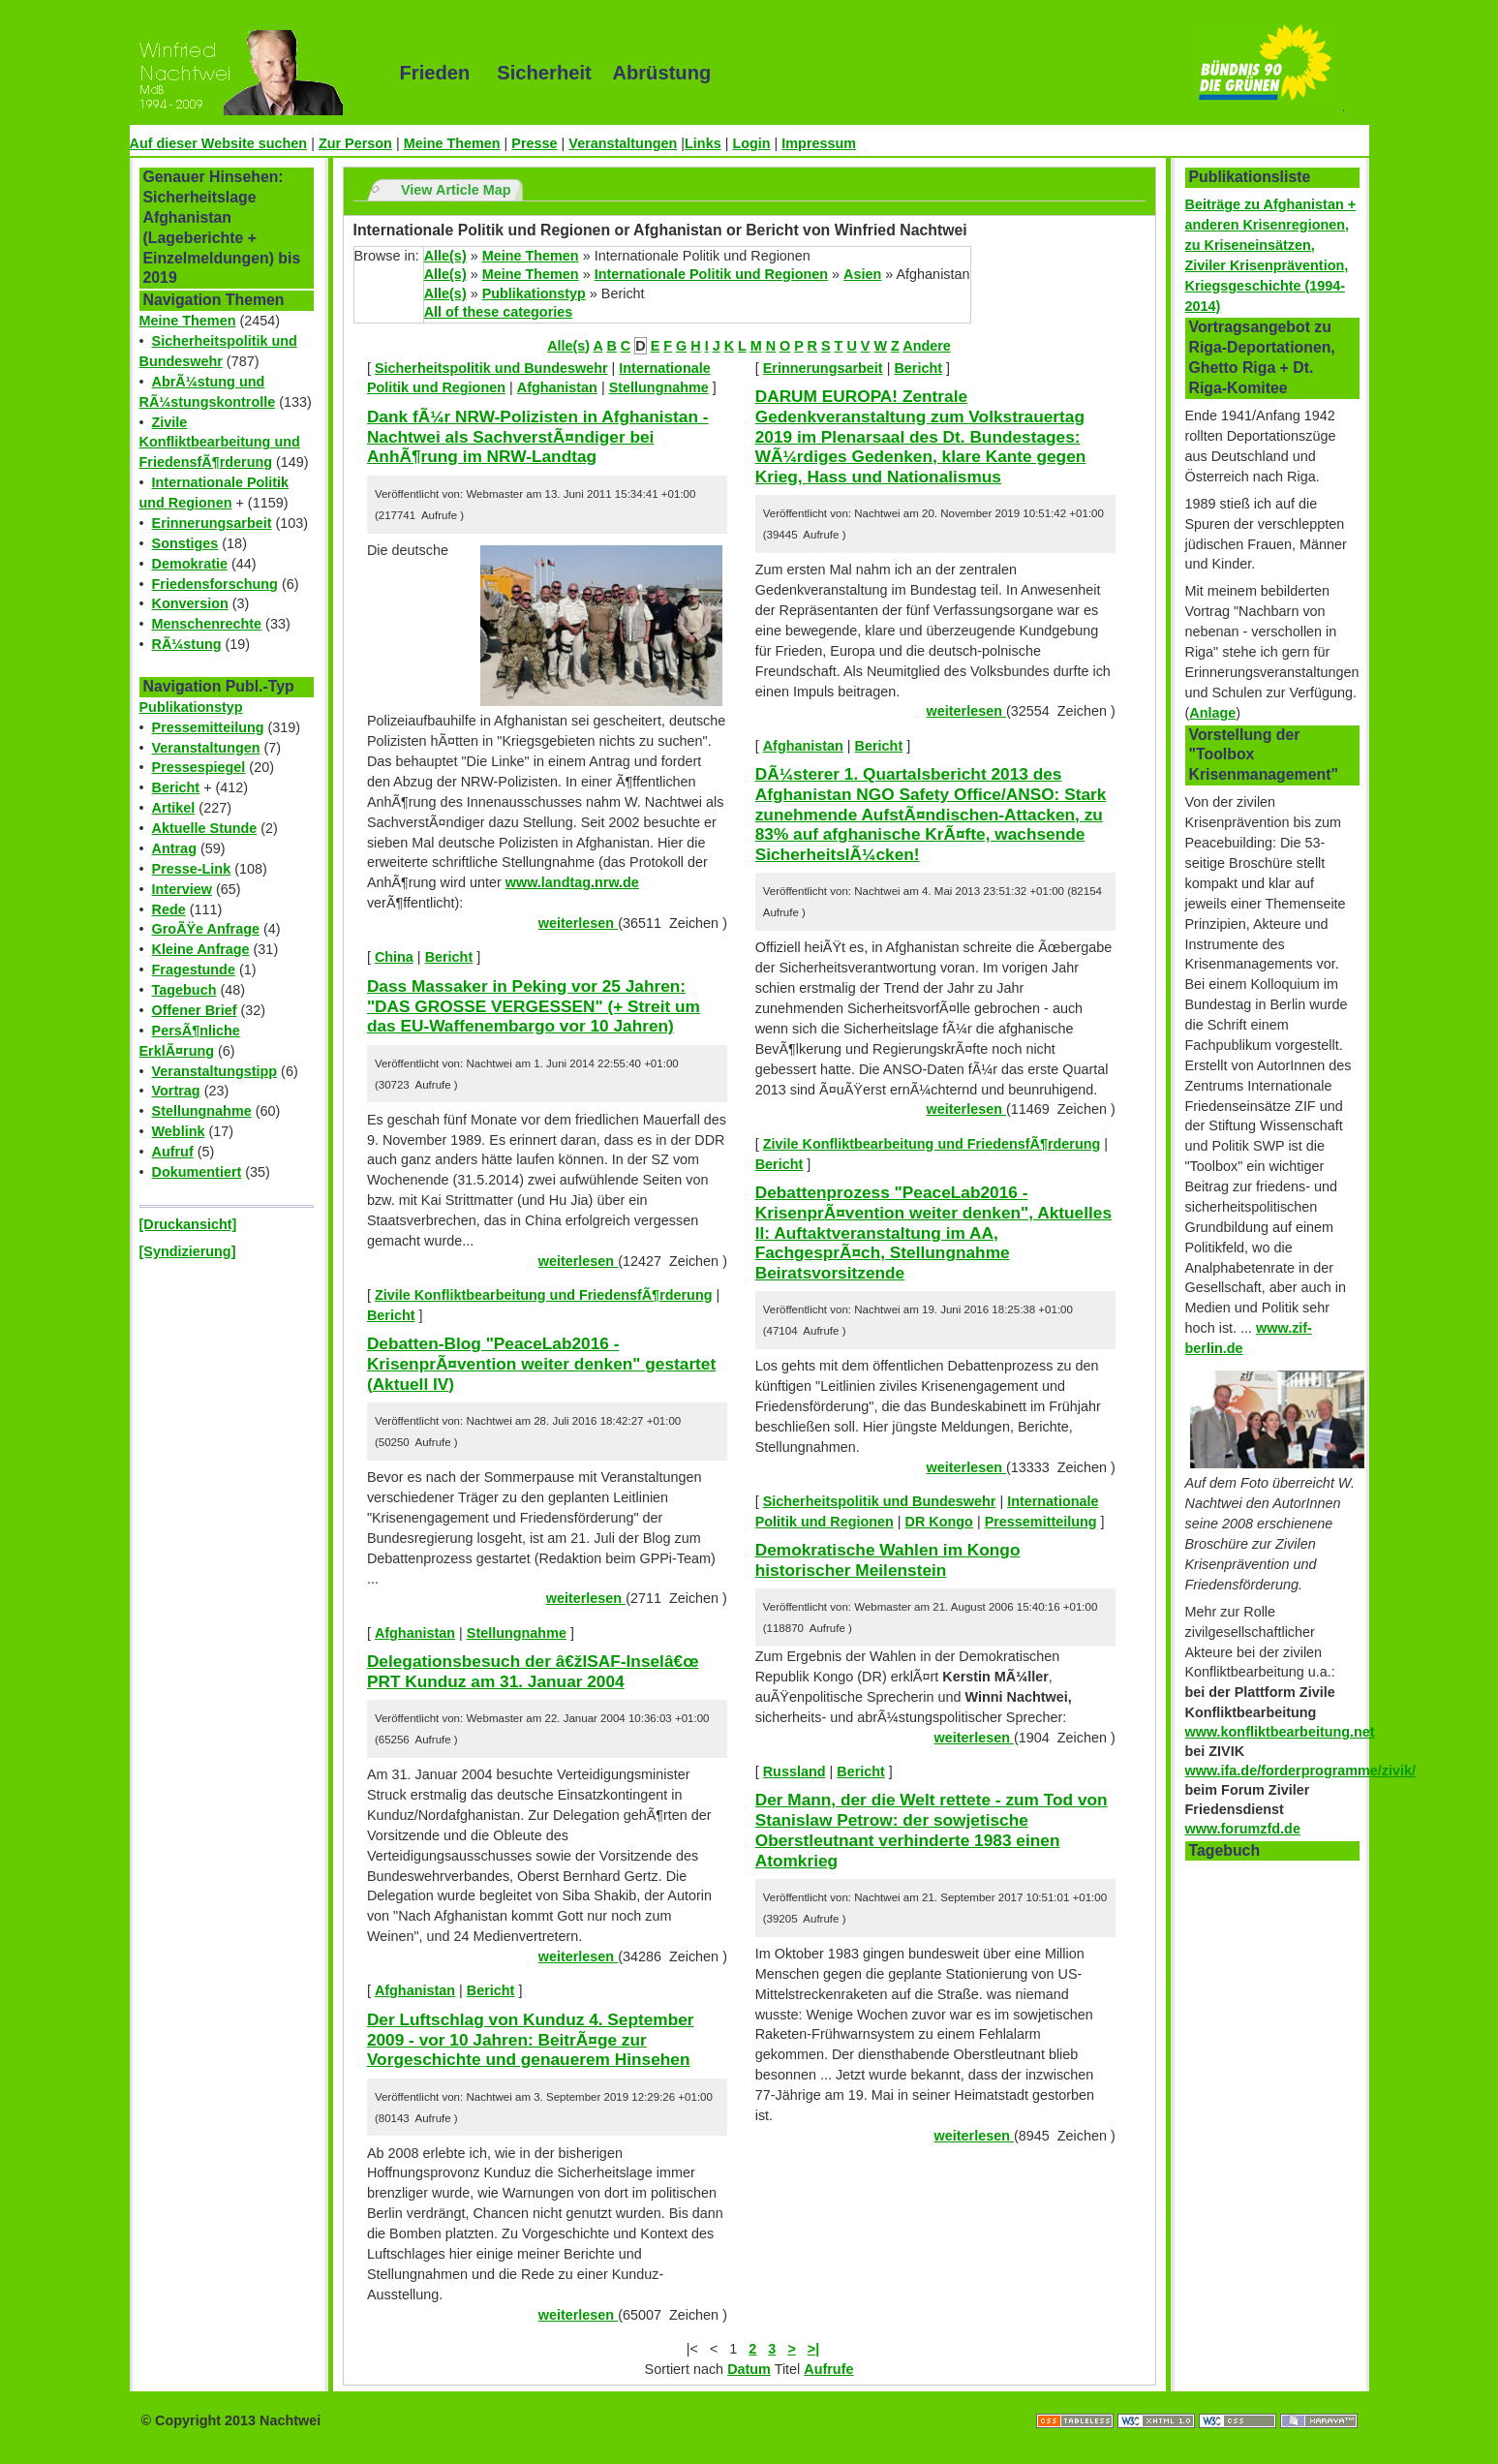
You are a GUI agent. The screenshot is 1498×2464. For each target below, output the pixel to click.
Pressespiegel (199, 767)
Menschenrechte (207, 623)
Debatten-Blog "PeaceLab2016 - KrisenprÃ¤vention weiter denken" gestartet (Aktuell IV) (541, 1363)
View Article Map (456, 190)
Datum (749, 2369)
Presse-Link (191, 869)
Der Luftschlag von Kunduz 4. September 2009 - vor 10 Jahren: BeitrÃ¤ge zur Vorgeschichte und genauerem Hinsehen (530, 2039)
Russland (794, 1771)
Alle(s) (445, 255)
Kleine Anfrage (201, 949)
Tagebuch (184, 990)
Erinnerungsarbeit (212, 523)
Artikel (174, 808)
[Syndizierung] (187, 1251)
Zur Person (355, 143)
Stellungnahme (202, 1111)
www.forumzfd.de (1242, 1828)
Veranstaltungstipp (215, 1071)
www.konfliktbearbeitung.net (1280, 1732)
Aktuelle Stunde (205, 828)
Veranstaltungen (622, 143)
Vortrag (176, 1090)
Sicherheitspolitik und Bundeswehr (491, 368)
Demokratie (190, 563)
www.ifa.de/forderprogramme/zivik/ (1301, 1770)
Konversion (190, 603)
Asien (862, 274)
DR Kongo (939, 1521)
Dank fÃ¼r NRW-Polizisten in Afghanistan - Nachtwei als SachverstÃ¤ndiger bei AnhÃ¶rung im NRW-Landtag (538, 436)
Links (703, 143)
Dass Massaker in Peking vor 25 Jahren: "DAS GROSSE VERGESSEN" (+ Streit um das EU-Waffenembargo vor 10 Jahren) (533, 1005)
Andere (926, 346)
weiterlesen (578, 923)
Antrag (174, 848)
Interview (182, 889)
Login (751, 143)
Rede (169, 909)
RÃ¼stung (187, 644)
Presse (534, 143)
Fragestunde (193, 969)
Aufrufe (828, 2369)
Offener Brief (194, 1010)
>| (813, 2348)
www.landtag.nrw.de (572, 882)
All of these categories (498, 312)
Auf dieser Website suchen (219, 143)
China (394, 957)
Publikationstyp (191, 707)
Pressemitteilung (208, 727)
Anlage (1212, 713)
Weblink (178, 1131)
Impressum (818, 143)
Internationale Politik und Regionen (711, 274)
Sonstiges (185, 543)
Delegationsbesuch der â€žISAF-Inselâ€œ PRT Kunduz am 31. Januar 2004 (533, 1671)
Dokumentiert (197, 1172)
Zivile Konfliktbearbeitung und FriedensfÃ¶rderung (219, 443)
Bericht (176, 787)
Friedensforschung (215, 584)
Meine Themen (452, 143)
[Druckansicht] (188, 1224)
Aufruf (173, 1151)
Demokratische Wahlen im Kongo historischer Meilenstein (888, 1560)
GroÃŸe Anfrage (206, 929)
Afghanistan (557, 387)
